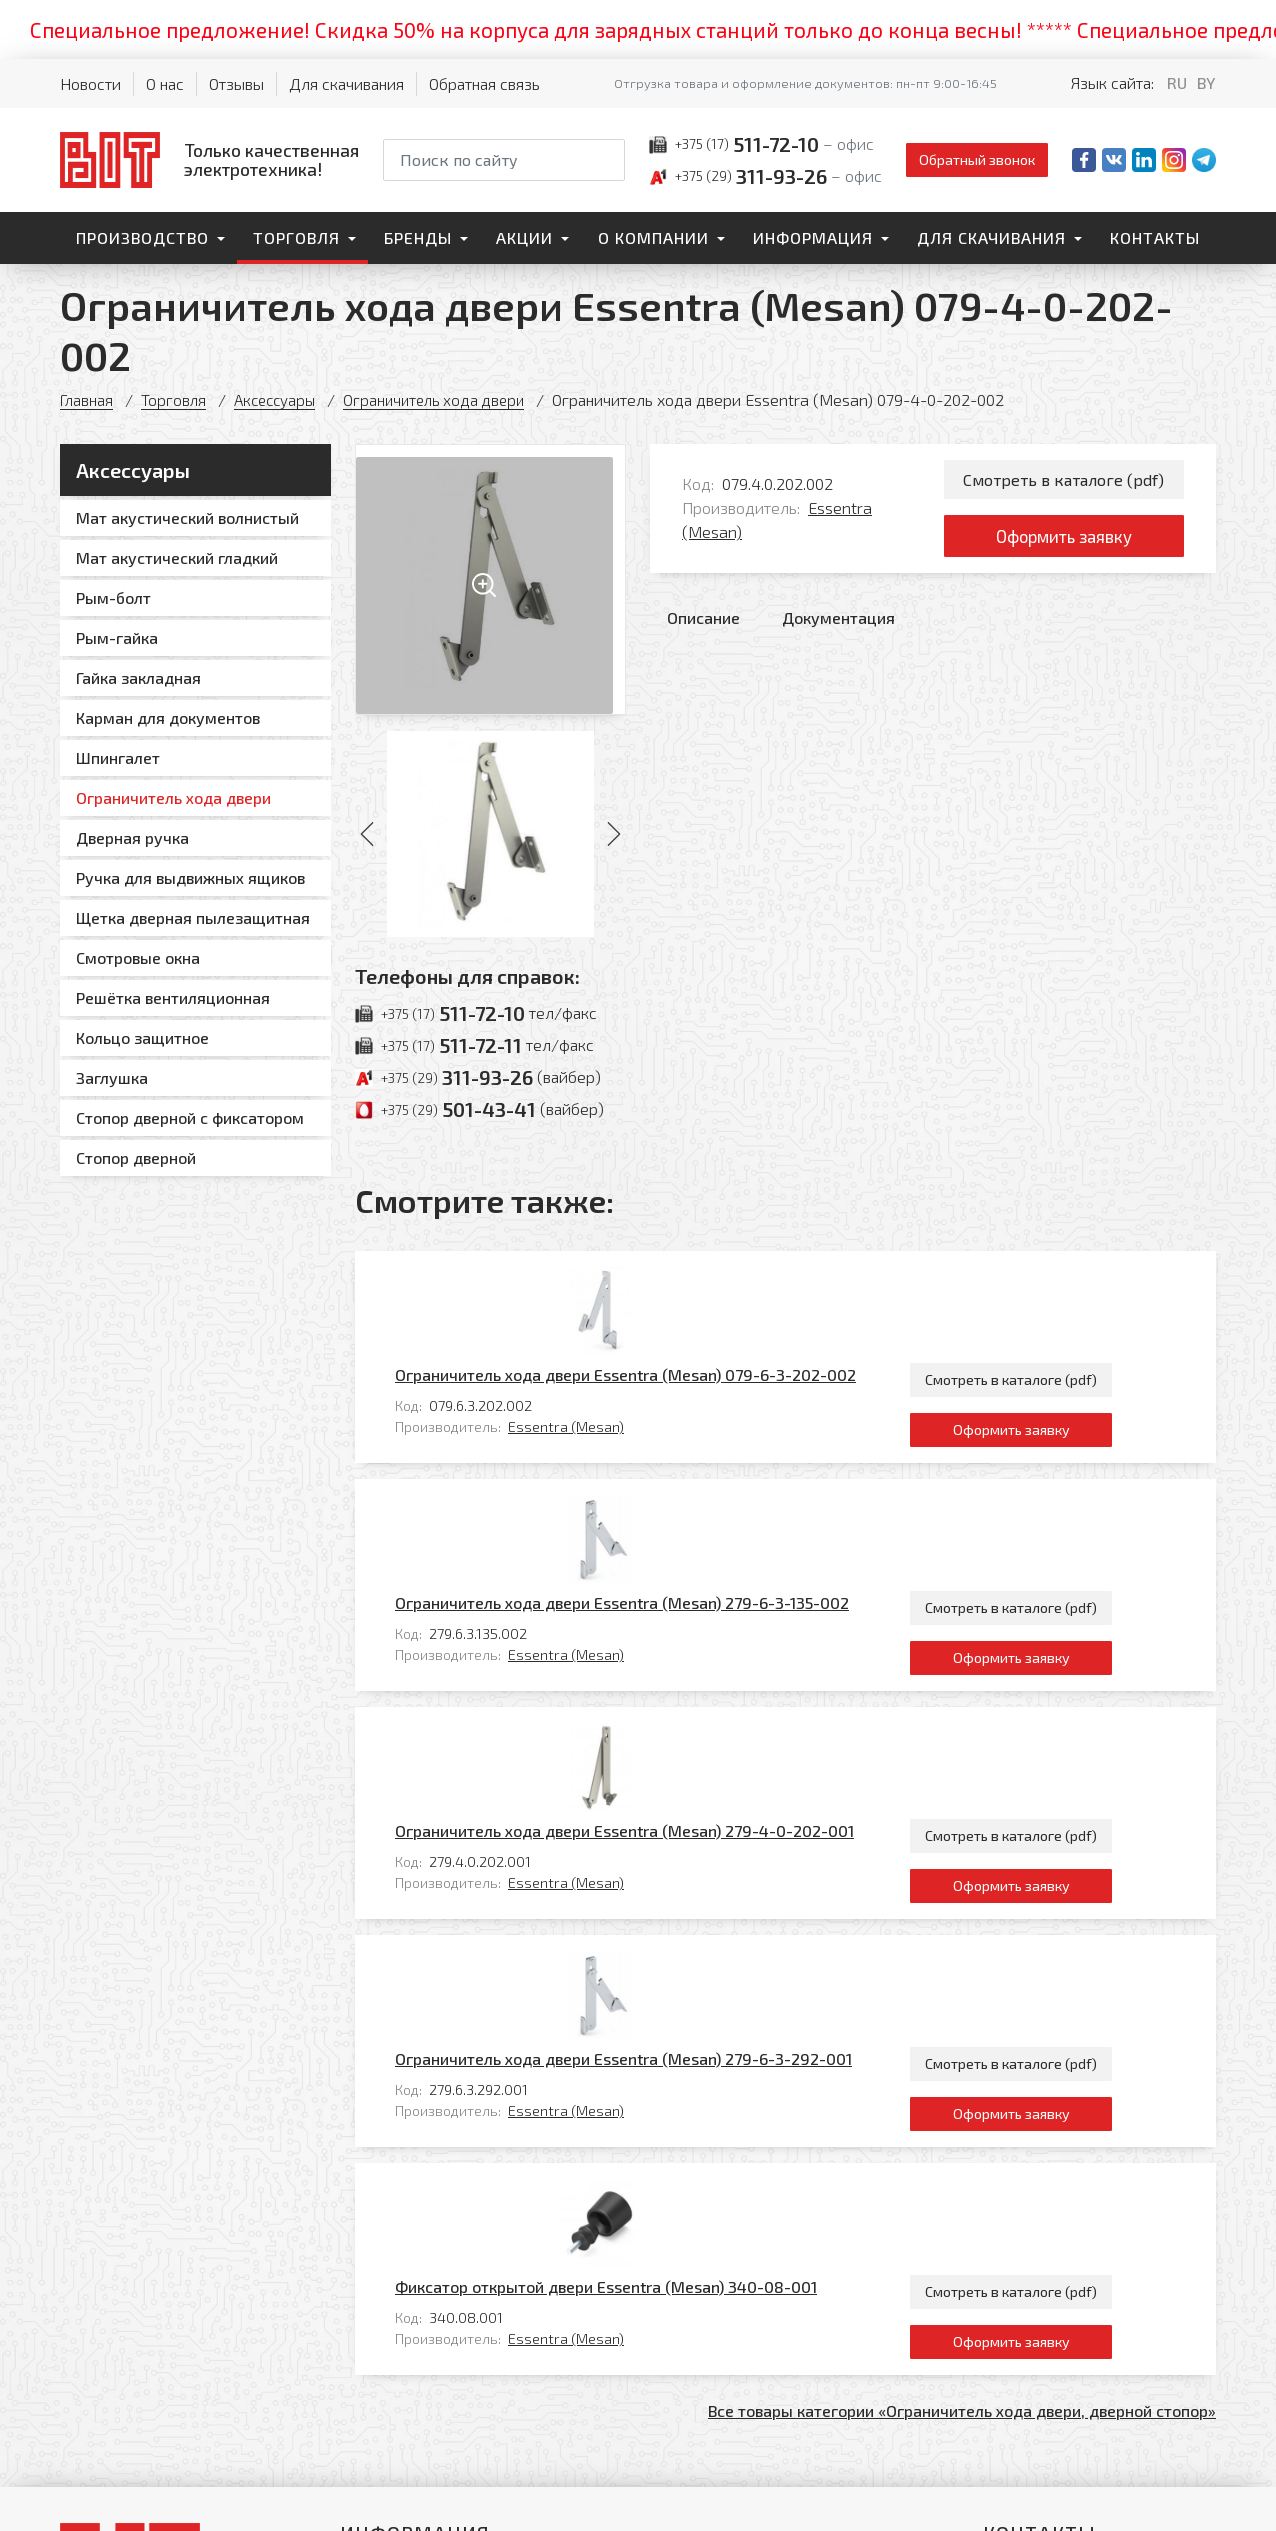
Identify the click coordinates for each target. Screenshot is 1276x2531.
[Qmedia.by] (1164, 2502)
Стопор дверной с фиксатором (190, 1117)
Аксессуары (280, 399)
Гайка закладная (138, 677)
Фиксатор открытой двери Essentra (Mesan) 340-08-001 (694, 1822)
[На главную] (209, 159)
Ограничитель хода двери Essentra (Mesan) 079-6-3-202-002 (713, 1278)
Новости (90, 83)
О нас (165, 83)
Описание (703, 626)
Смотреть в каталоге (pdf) (1063, 480)
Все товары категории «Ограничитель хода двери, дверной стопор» (962, 1950)
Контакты (1155, 237)
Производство (142, 237)
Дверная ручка (132, 837)
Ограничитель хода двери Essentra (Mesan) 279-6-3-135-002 (710, 1414)
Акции (524, 237)
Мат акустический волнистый (187, 517)
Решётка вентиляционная (173, 997)
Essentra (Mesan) (654, 1330)
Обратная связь (484, 83)
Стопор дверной (136, 1157)
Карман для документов (168, 717)
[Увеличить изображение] (490, 579)
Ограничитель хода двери (446, 399)
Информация (813, 237)
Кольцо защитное (142, 1037)
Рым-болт (113, 597)
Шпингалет (118, 757)
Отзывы (236, 83)
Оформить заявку (1063, 542)
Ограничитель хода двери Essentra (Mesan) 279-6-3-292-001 (711, 1686)
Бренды (418, 237)
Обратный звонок (977, 159)
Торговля (296, 237)
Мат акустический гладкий (177, 557)
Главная (87, 399)
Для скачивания (346, 83)
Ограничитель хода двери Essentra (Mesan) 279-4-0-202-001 (712, 1550)
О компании (653, 237)
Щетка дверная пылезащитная (193, 917)
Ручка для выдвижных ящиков (190, 877)
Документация (838, 626)
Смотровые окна (138, 957)
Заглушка (112, 1077)
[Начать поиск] (608, 160)
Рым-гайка (117, 637)
